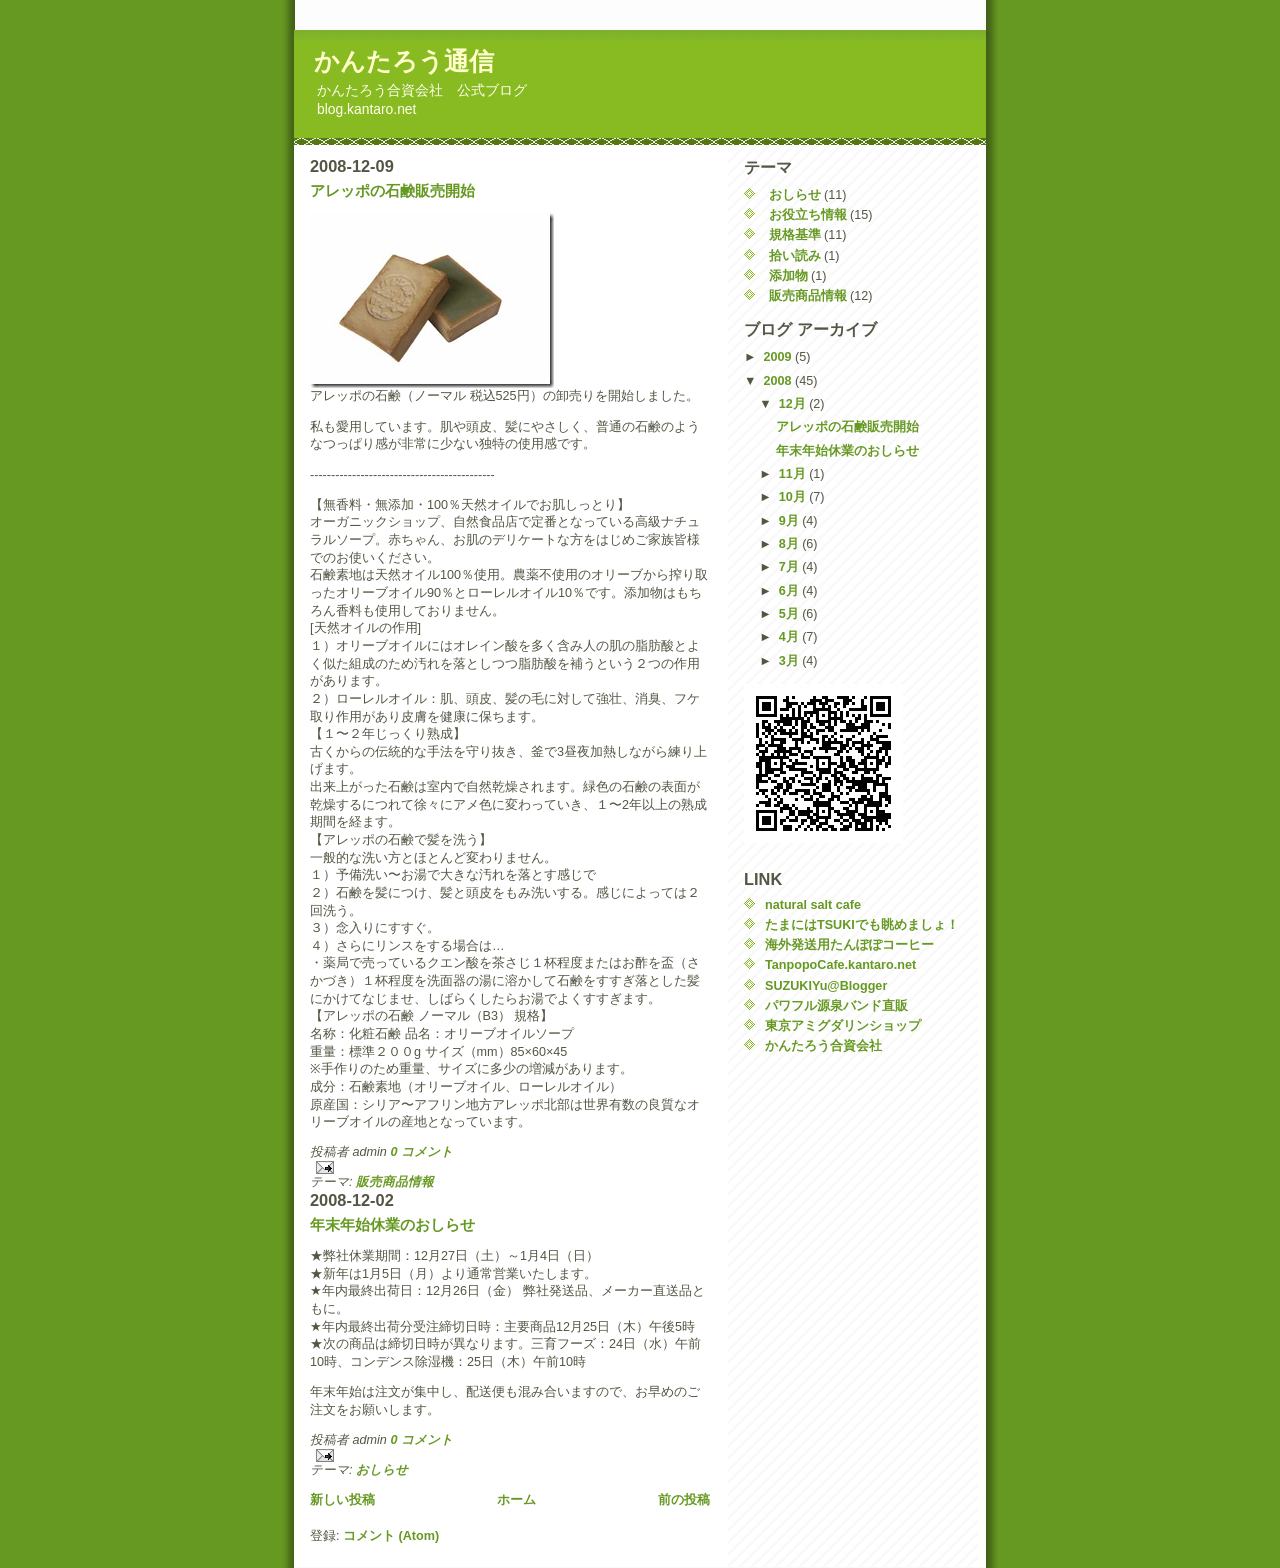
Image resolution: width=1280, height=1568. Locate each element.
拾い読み (795, 256)
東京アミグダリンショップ (843, 1026)
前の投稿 (684, 1500)
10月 (794, 497)
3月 (791, 661)
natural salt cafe (813, 905)
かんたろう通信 (404, 61)
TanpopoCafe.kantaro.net (840, 965)
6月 (791, 591)
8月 (791, 544)
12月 (794, 404)
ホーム (516, 1500)
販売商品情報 (395, 1182)
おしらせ (382, 1470)
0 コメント (421, 1152)
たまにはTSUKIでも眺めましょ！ (862, 925)
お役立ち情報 (808, 215)
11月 (794, 474)
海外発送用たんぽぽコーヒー (849, 945)
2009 (780, 357)
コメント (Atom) (391, 1536)
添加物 (788, 276)
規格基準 (795, 235)
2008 (780, 381)
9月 (791, 521)
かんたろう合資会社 (823, 1046)
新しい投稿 (342, 1500)
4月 (791, 637)
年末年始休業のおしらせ (392, 1224)
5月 (791, 614)
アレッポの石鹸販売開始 (392, 190)
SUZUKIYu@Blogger (826, 986)
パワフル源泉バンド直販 (836, 1006)
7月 (791, 567)
